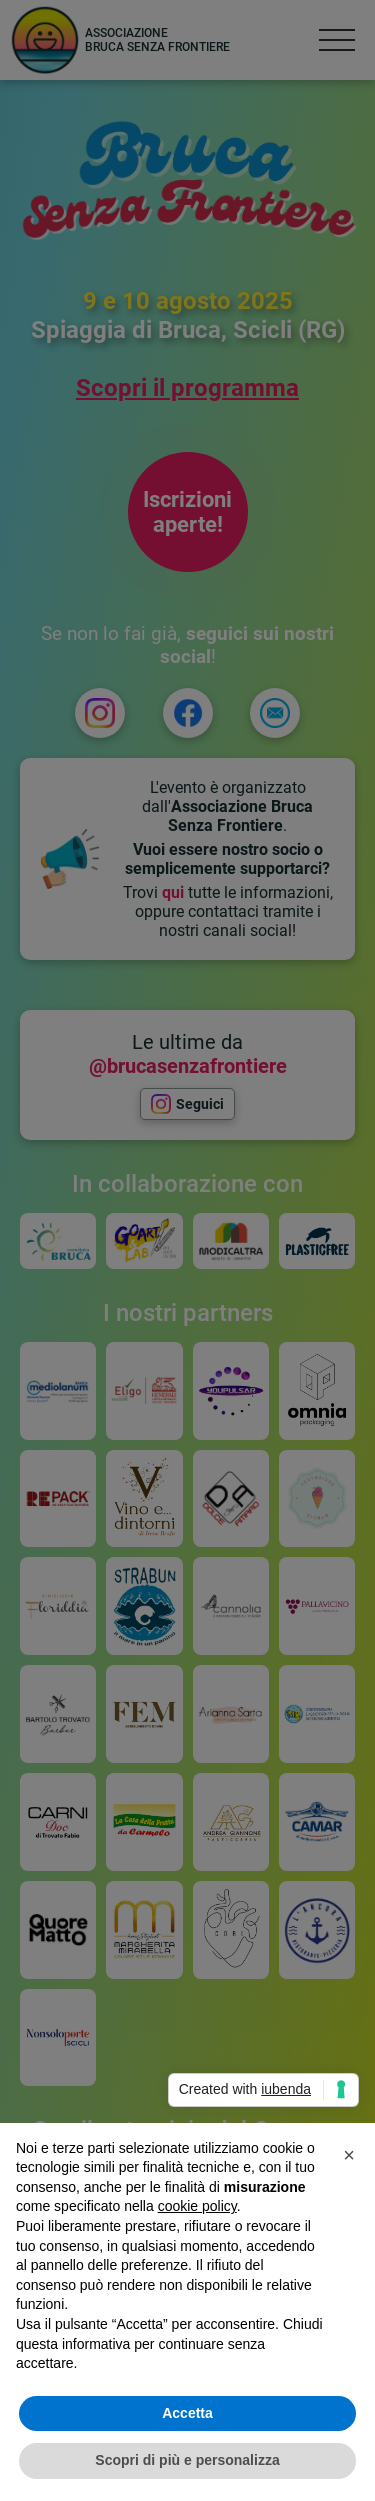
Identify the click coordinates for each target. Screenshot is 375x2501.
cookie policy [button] (197, 2206)
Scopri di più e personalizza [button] (187, 2460)
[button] (349, 2155)
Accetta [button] (187, 2413)
